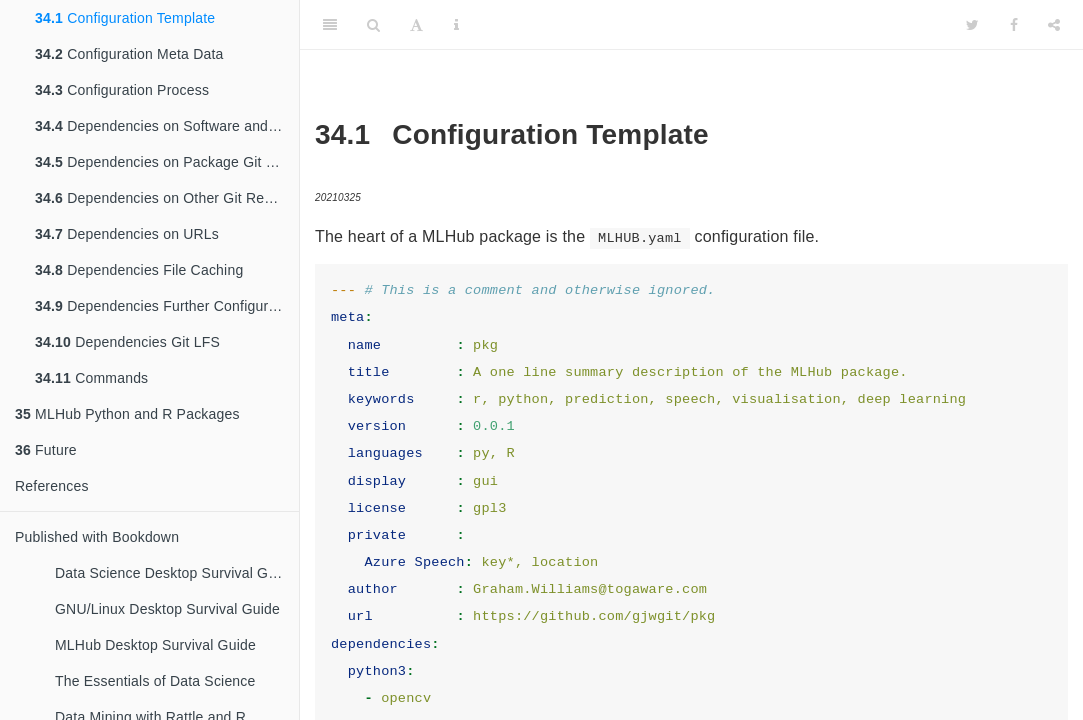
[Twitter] (972, 25)
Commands (91, 378)
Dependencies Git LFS (127, 342)
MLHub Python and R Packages (127, 414)
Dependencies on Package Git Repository (167, 162)
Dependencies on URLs (127, 234)
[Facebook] (1014, 25)
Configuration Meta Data (129, 54)
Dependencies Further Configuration (167, 306)
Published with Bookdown (97, 537)
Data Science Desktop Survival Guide (175, 573)
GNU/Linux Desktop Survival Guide (167, 609)
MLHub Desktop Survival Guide (155, 645)
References (52, 486)
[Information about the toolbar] (456, 25)
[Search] (373, 25)
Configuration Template (125, 18)
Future (46, 450)
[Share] (1054, 25)
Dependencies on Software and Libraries (167, 126)
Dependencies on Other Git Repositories (167, 198)
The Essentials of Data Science (155, 681)
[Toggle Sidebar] (330, 25)
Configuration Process (122, 90)
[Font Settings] (416, 25)
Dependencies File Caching (139, 270)
